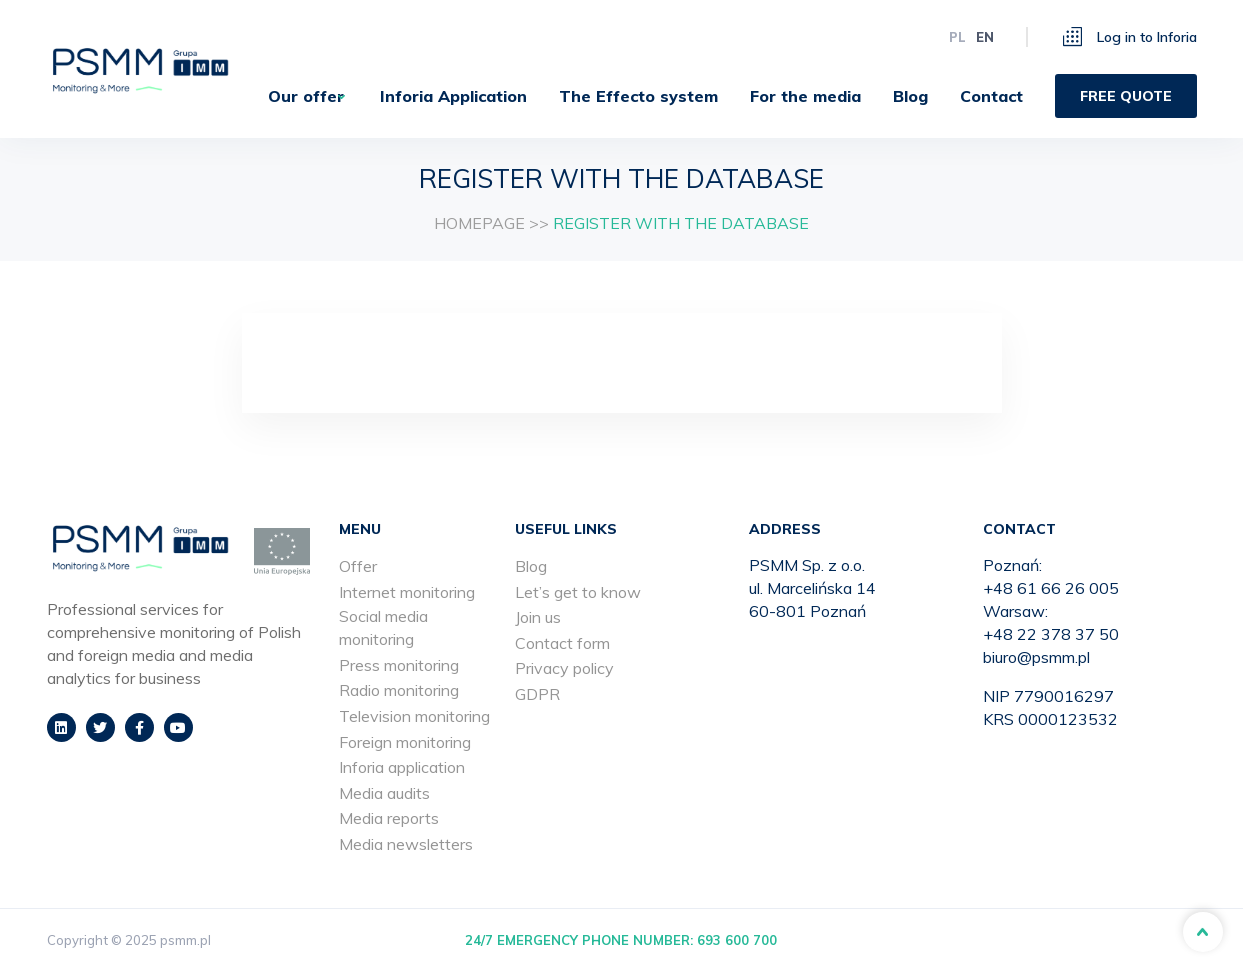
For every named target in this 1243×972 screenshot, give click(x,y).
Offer (358, 566)
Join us (538, 617)
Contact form (562, 643)
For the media (805, 96)
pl (957, 37)
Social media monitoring (383, 627)
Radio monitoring (399, 690)
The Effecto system (638, 96)
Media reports (389, 818)
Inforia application (402, 767)
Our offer (293, 96)
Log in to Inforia (1130, 36)
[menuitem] (301, 96)
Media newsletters (406, 844)
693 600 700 (737, 940)
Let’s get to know (578, 592)
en (985, 37)
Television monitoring (414, 716)
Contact (991, 96)
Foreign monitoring (405, 742)
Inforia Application (453, 96)
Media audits (384, 793)
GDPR (537, 694)
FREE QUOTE (1126, 96)
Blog (910, 96)
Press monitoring (399, 665)
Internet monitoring (407, 592)
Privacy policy (564, 668)
